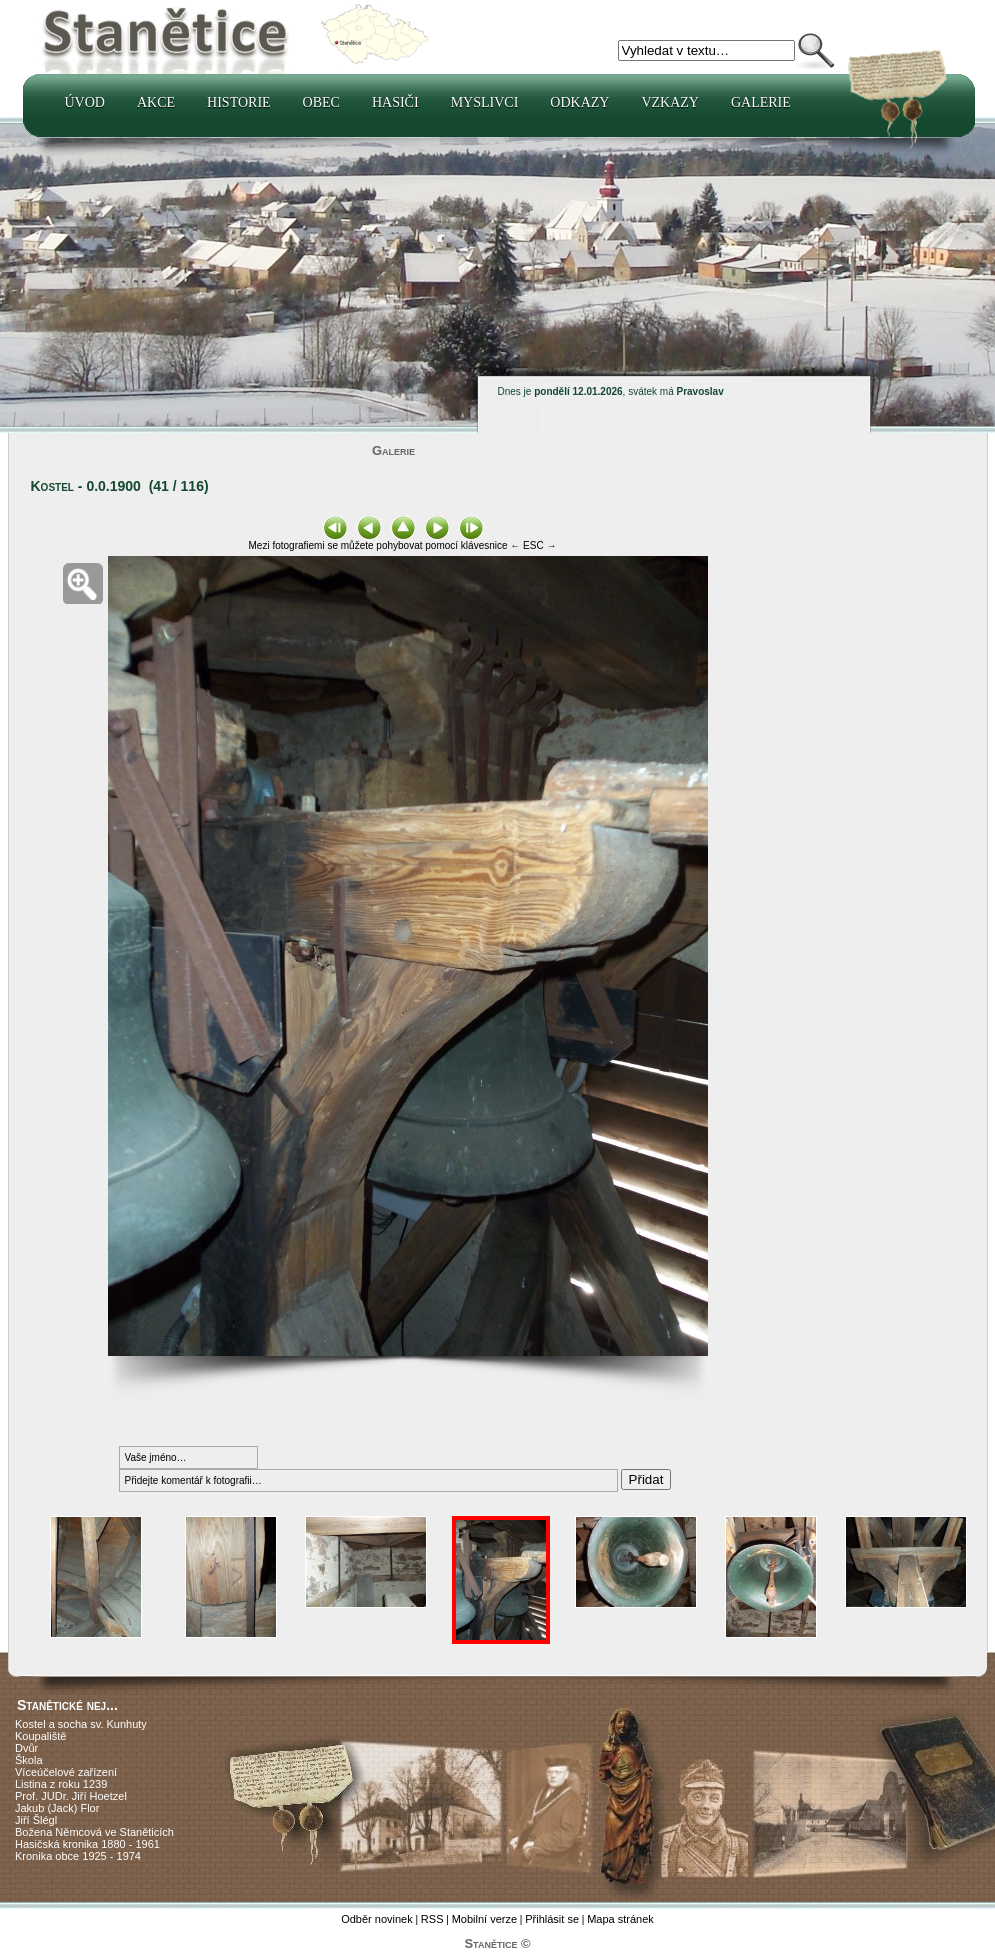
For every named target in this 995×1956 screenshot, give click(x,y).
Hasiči (395, 102)
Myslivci (485, 102)
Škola (29, 1760)
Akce (156, 102)
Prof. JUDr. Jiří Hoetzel (71, 1796)
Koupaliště (40, 1736)
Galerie (761, 102)
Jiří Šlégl (36, 1820)
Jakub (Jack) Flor (57, 1808)
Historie (239, 102)
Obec (321, 102)
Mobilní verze (484, 1919)
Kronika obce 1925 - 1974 (78, 1856)
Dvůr (26, 1748)
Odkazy (579, 102)
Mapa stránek (620, 1919)
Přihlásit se (552, 1919)
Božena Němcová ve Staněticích (94, 1832)
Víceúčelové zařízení (66, 1772)
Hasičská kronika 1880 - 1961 (87, 1844)
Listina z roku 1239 (61, 1784)
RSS (432, 1919)
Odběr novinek (377, 1919)
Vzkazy (670, 102)
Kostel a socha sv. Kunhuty (81, 1724)
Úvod (85, 102)
